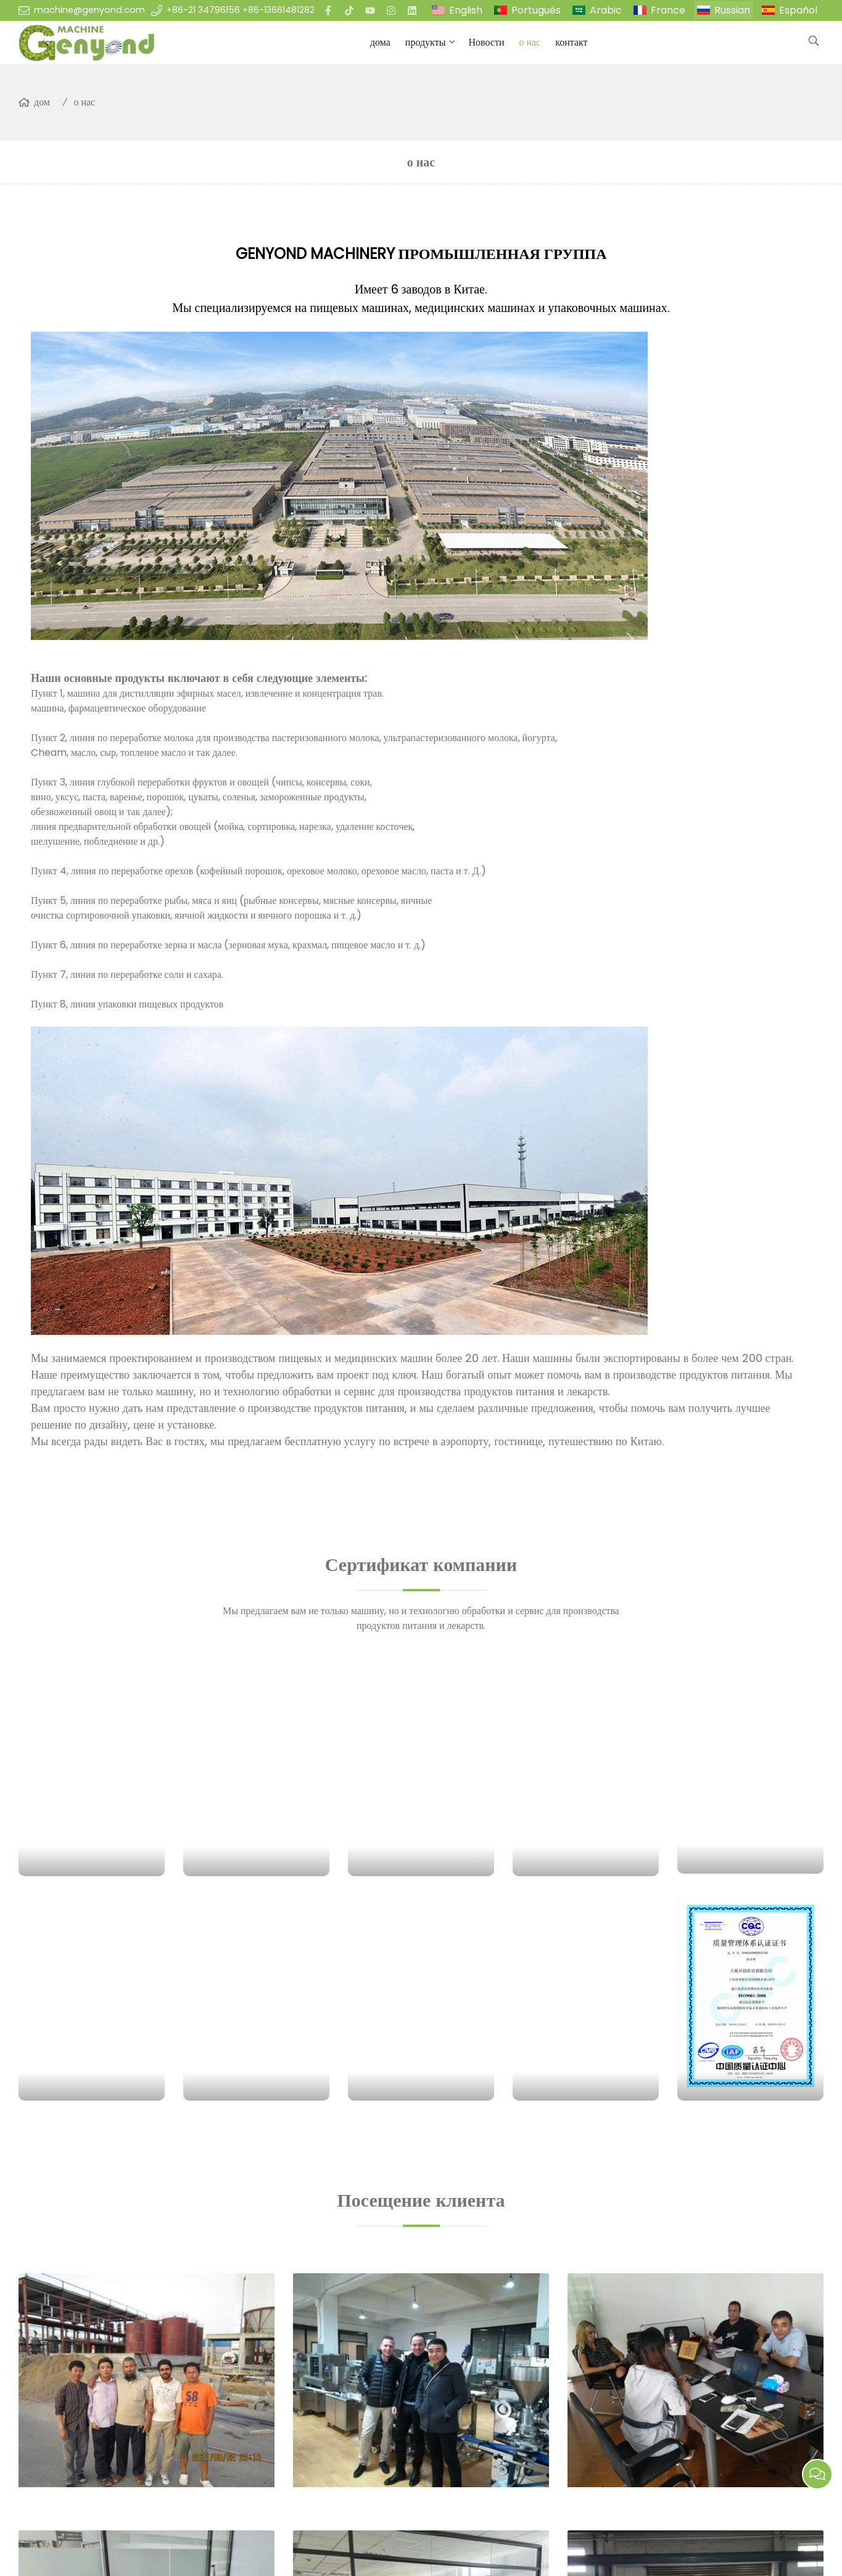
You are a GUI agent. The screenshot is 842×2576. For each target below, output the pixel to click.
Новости (486, 42)
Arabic (606, 10)
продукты (425, 42)
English (465, 10)
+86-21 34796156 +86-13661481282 (241, 10)
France (668, 10)
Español (798, 10)
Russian (732, 10)
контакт (571, 42)
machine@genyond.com (89, 10)
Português (536, 10)
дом (42, 102)
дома (380, 42)
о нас (529, 42)
